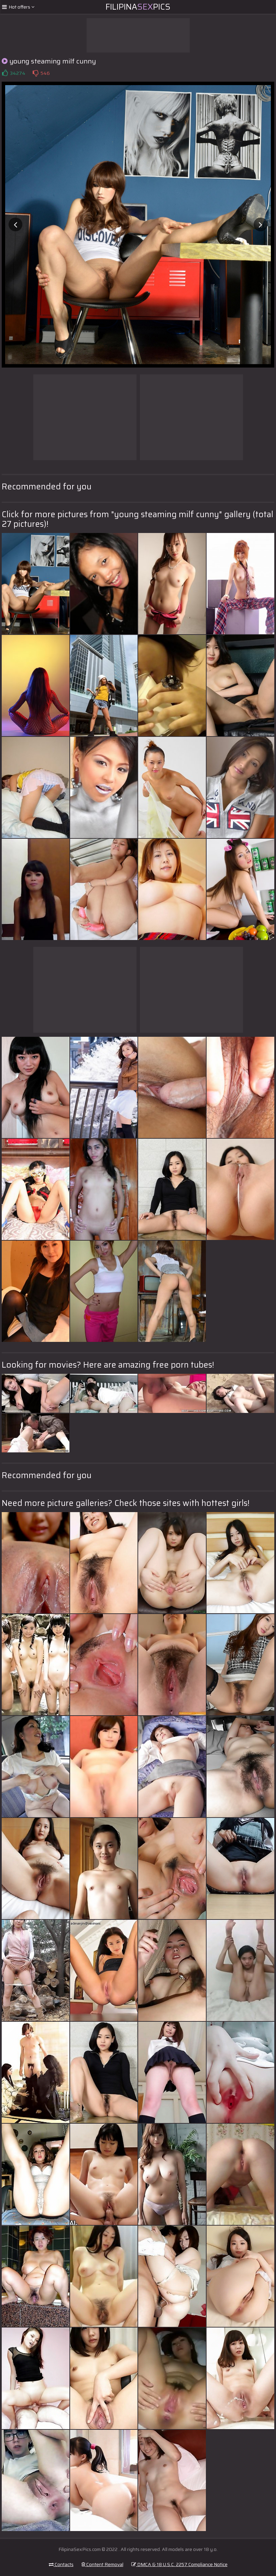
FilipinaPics (138, 6)
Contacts (61, 2564)
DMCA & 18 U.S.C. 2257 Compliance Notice (179, 2564)
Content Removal (102, 2564)
